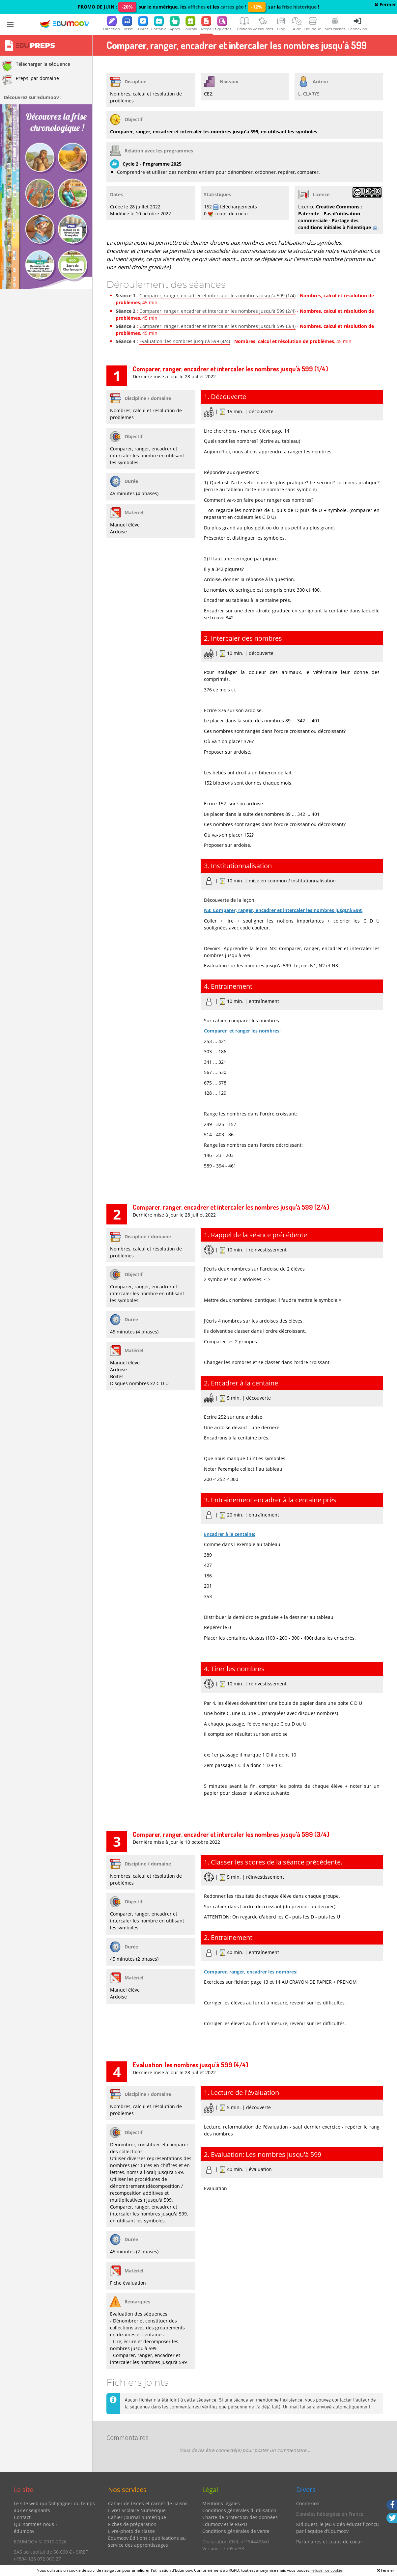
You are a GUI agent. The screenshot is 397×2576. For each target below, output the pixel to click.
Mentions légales (221, 2503)
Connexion (308, 2503)
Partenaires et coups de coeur (329, 2541)
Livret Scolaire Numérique (137, 2510)
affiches (197, 7)
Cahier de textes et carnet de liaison (148, 2503)
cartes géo (232, 7)
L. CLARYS (309, 94)
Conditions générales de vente (235, 2531)
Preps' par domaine (30, 80)
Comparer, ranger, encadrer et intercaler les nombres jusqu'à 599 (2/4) (217, 311)
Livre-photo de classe (131, 2531)
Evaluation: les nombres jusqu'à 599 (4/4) (184, 341)
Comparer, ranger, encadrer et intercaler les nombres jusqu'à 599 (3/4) (217, 326)
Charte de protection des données (240, 2517)
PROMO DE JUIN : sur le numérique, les (133, 7)
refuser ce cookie (326, 2570)
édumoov (24, 2531)
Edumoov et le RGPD (224, 2524)
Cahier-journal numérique (137, 2517)
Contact (22, 2517)
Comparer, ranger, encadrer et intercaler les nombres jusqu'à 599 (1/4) (217, 295)
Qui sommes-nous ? (35, 2524)
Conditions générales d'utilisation (239, 2510)
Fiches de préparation (132, 2524)
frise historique (299, 7)
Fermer (385, 4)
